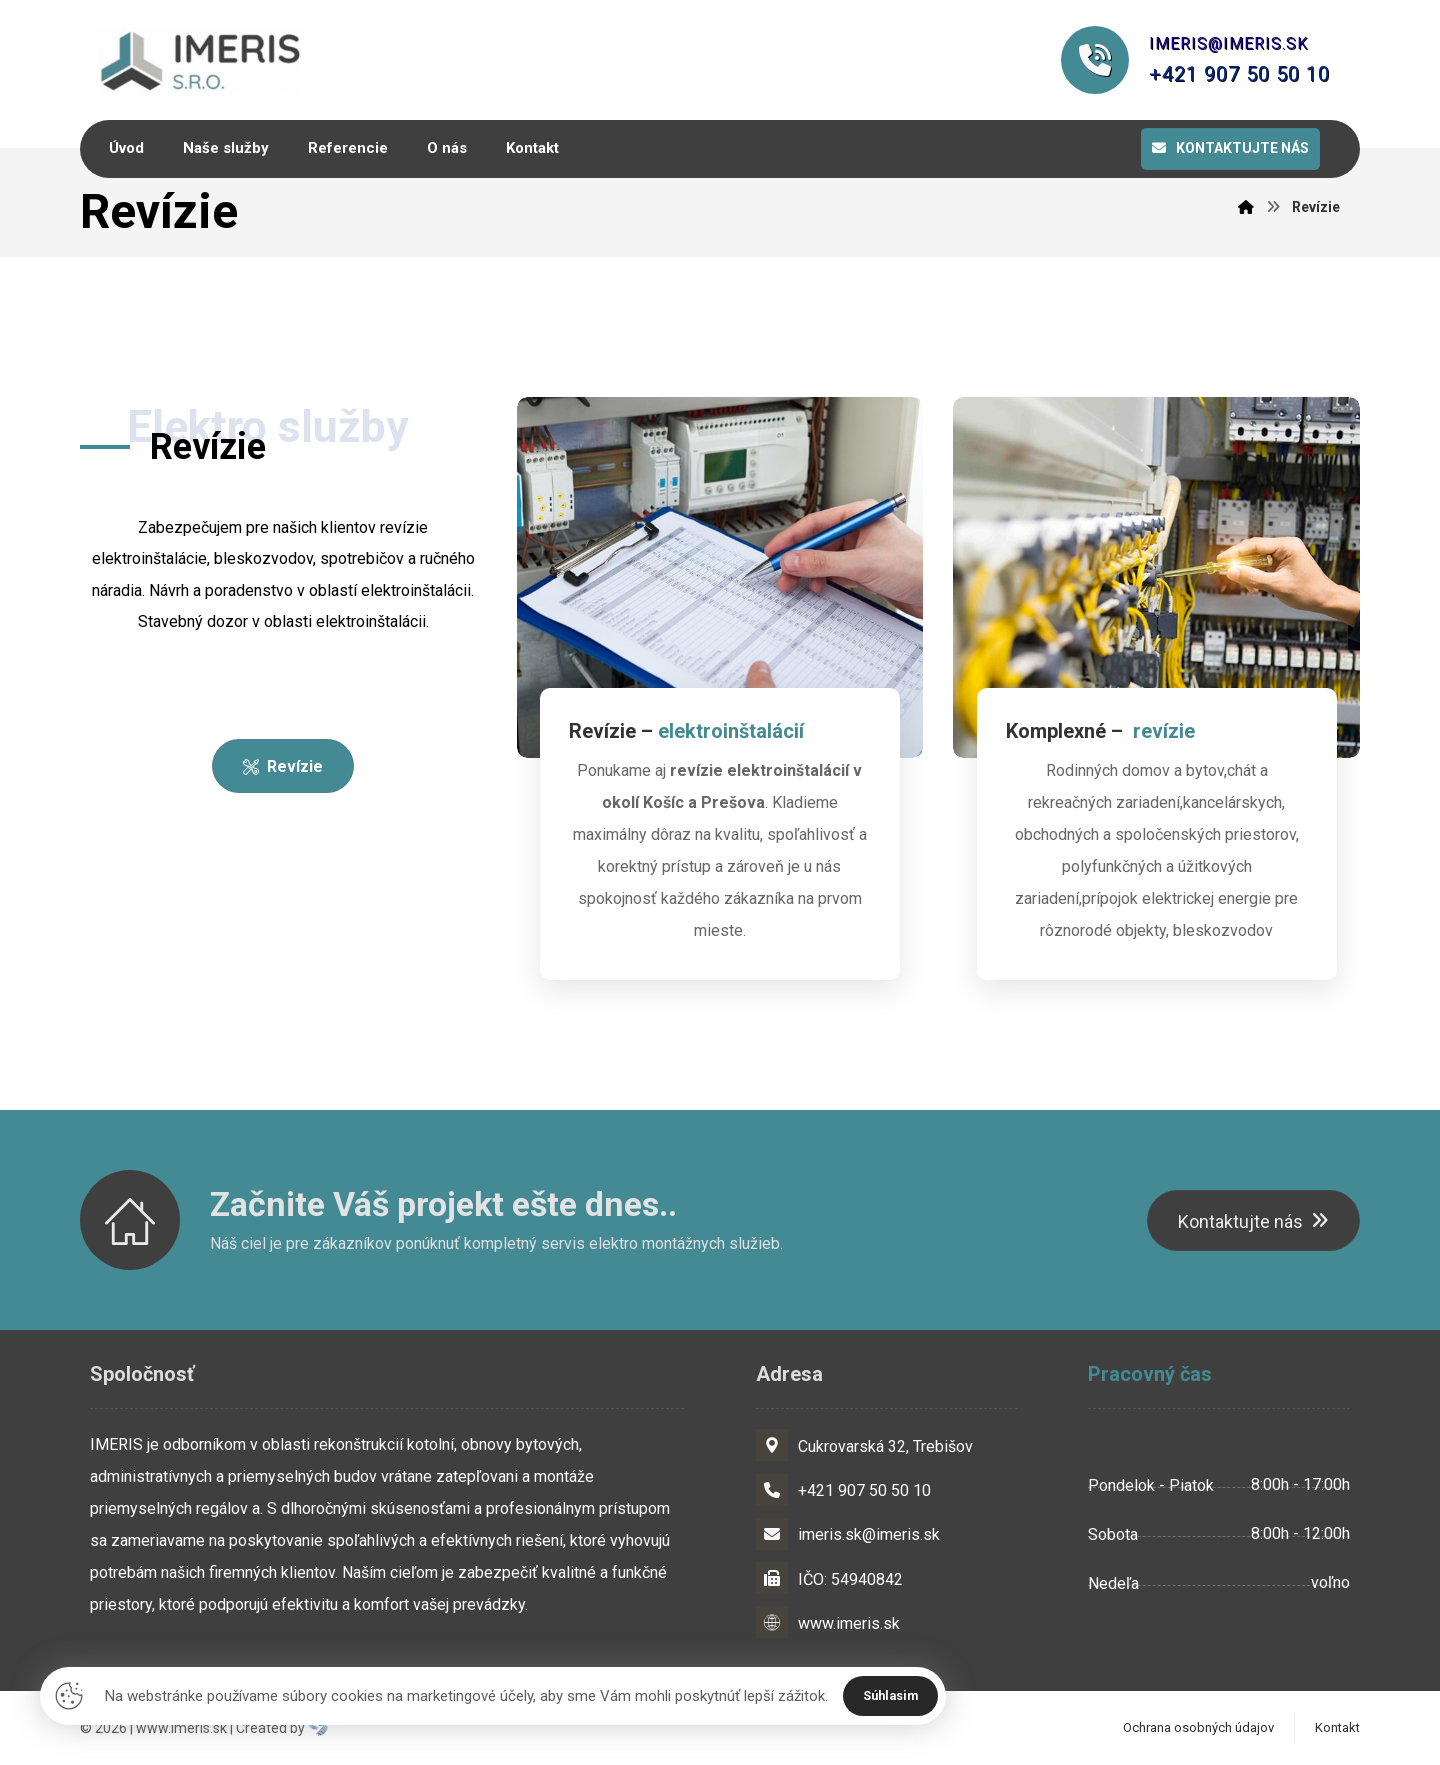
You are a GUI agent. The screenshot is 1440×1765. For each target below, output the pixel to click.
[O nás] (283, 770)
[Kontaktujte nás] (1253, 1222)
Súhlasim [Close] (892, 1695)
